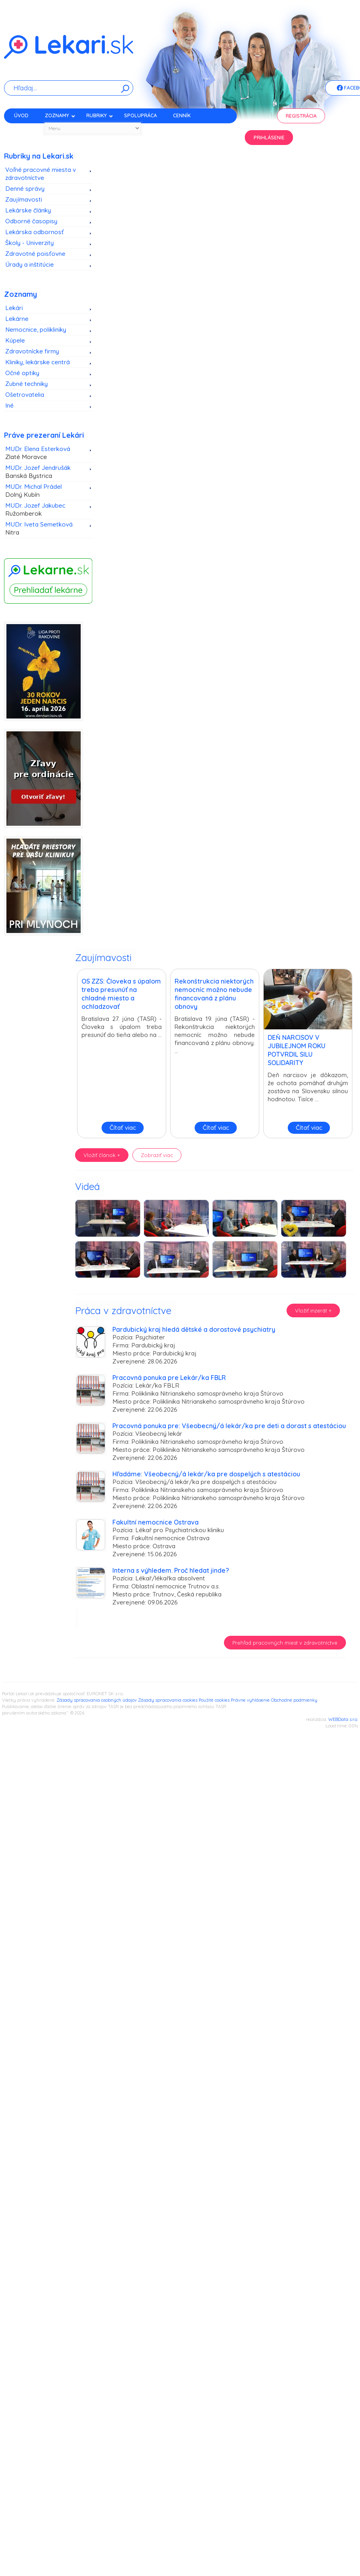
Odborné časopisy (31, 221)
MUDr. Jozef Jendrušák (45, 472)
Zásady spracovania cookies (167, 1700)
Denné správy (25, 188)
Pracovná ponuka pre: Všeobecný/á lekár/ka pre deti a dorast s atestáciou (229, 1426)
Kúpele (15, 340)
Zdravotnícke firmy (32, 351)
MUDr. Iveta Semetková (45, 529)
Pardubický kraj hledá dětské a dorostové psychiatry (193, 1329)
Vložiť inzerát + (313, 1310)
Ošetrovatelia (24, 394)
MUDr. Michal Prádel (45, 491)
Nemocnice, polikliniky (35, 329)
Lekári (14, 308)
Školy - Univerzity (29, 243)
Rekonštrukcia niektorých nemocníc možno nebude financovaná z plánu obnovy (214, 993)
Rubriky (99, 115)
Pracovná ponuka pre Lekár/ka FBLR (169, 1378)
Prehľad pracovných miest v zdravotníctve (285, 1642)
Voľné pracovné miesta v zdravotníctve (40, 174)
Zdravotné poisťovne (35, 253)
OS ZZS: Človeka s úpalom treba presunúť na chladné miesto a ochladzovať (121, 993)
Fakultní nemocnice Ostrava (155, 1522)
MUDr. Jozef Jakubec (45, 510)
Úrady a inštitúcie (29, 264)
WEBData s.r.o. (343, 1719)
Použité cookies (214, 1700)
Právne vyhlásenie (250, 1700)
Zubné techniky (26, 384)
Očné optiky (22, 373)
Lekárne (16, 319)
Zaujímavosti (23, 199)
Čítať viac (123, 1127)
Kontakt (25, 130)
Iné (9, 405)
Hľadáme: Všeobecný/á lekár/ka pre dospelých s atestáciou (206, 1474)
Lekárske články (28, 210)
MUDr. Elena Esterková (45, 453)
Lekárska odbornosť (34, 232)
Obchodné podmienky (294, 1700)
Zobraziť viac (157, 1155)
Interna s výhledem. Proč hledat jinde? (170, 1570)
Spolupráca (140, 115)
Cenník (182, 115)
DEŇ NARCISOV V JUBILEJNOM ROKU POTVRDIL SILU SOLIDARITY (296, 1050)
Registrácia (301, 116)
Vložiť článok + (101, 1155)
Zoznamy (60, 115)
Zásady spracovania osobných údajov (97, 1700)
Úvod (21, 115)
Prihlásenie (269, 138)
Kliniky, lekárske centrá (37, 362)
